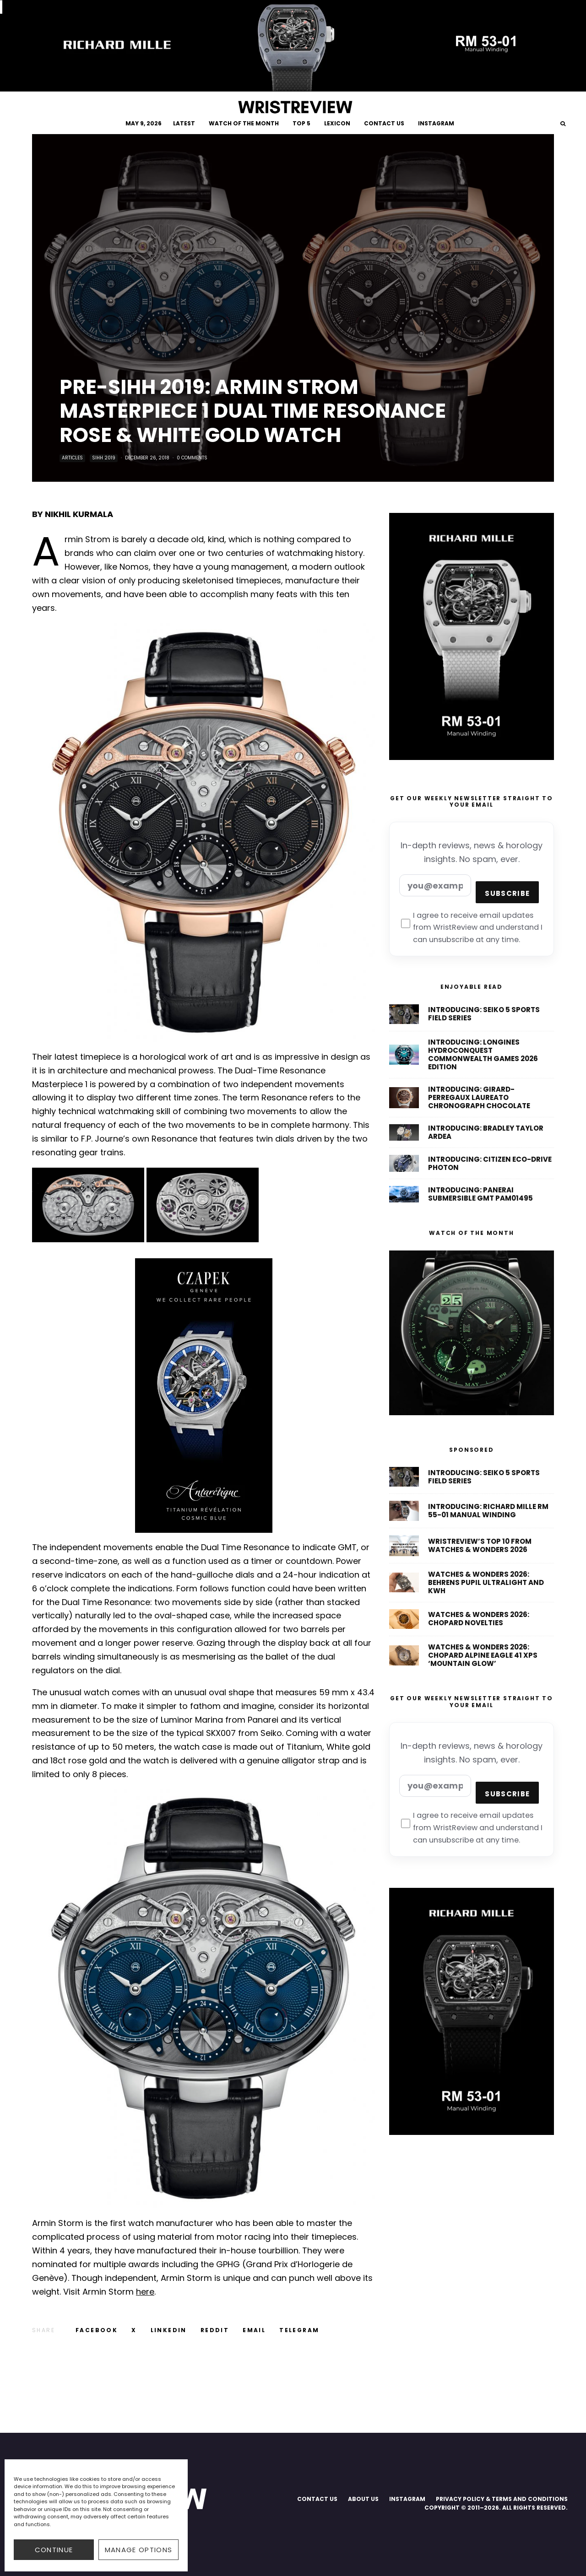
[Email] (254, 2330)
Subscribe (507, 893)
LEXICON (337, 123)
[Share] (97, 2330)
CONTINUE (54, 2549)
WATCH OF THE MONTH (244, 123)
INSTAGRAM (436, 123)
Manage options (139, 2549)
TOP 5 (301, 123)
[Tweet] (133, 2330)
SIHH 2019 (103, 457)
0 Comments (192, 457)
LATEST (184, 123)
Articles (72, 457)
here (145, 2291)
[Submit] (215, 2330)
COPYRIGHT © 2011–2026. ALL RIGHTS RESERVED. (496, 2507)
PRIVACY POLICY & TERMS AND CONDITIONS (502, 2499)
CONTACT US (384, 123)
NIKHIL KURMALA (79, 514)
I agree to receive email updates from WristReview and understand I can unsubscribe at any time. (472, 927)
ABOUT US (363, 2499)
